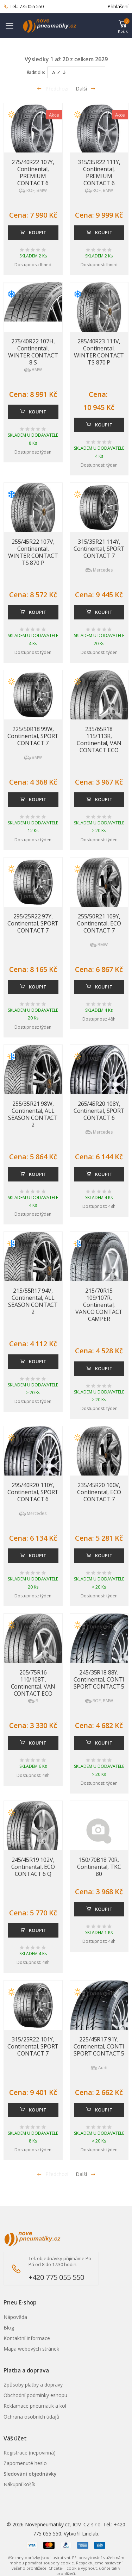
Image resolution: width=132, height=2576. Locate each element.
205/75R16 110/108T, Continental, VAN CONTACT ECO (33, 1683)
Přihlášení (118, 6)
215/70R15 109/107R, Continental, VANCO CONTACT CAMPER (98, 1305)
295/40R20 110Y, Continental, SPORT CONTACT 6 (32, 1492)
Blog (9, 2327)
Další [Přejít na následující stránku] (86, 88)
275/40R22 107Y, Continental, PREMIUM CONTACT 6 (33, 172)
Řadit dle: (36, 72)
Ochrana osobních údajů (31, 2416)
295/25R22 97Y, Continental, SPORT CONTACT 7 (32, 923)
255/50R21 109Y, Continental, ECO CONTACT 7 (99, 923)
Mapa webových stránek (31, 2348)
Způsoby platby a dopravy (33, 2384)
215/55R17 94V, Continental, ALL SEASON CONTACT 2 (33, 1301)
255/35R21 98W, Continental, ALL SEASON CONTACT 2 (33, 1114)
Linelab (90, 2533)
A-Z (59, 72)
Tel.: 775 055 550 (24, 6)
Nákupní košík (19, 2484)
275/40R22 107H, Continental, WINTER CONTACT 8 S (33, 351)
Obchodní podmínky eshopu (35, 2395)
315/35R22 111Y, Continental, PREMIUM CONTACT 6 (99, 172)
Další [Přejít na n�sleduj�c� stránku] (86, 2174)
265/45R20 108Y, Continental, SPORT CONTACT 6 (99, 1111)
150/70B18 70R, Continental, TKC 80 (99, 1867)
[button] (122, 25)
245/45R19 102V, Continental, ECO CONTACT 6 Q (33, 1867)
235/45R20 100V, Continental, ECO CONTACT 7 (99, 1492)
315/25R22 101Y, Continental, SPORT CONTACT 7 (32, 2046)
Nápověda (15, 2317)
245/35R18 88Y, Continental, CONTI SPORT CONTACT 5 (99, 1679)
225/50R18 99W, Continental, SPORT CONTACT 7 (32, 736)
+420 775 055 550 (56, 2277)
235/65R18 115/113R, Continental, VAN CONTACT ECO (99, 739)
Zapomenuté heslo (25, 2463)
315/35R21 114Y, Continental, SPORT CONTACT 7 (99, 549)
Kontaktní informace (27, 2338)
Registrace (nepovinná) (30, 2452)
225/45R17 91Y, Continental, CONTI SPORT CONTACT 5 (99, 2046)
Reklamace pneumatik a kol (35, 2405)
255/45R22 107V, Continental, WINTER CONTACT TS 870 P (33, 552)
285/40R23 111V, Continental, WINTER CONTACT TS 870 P (99, 351)
